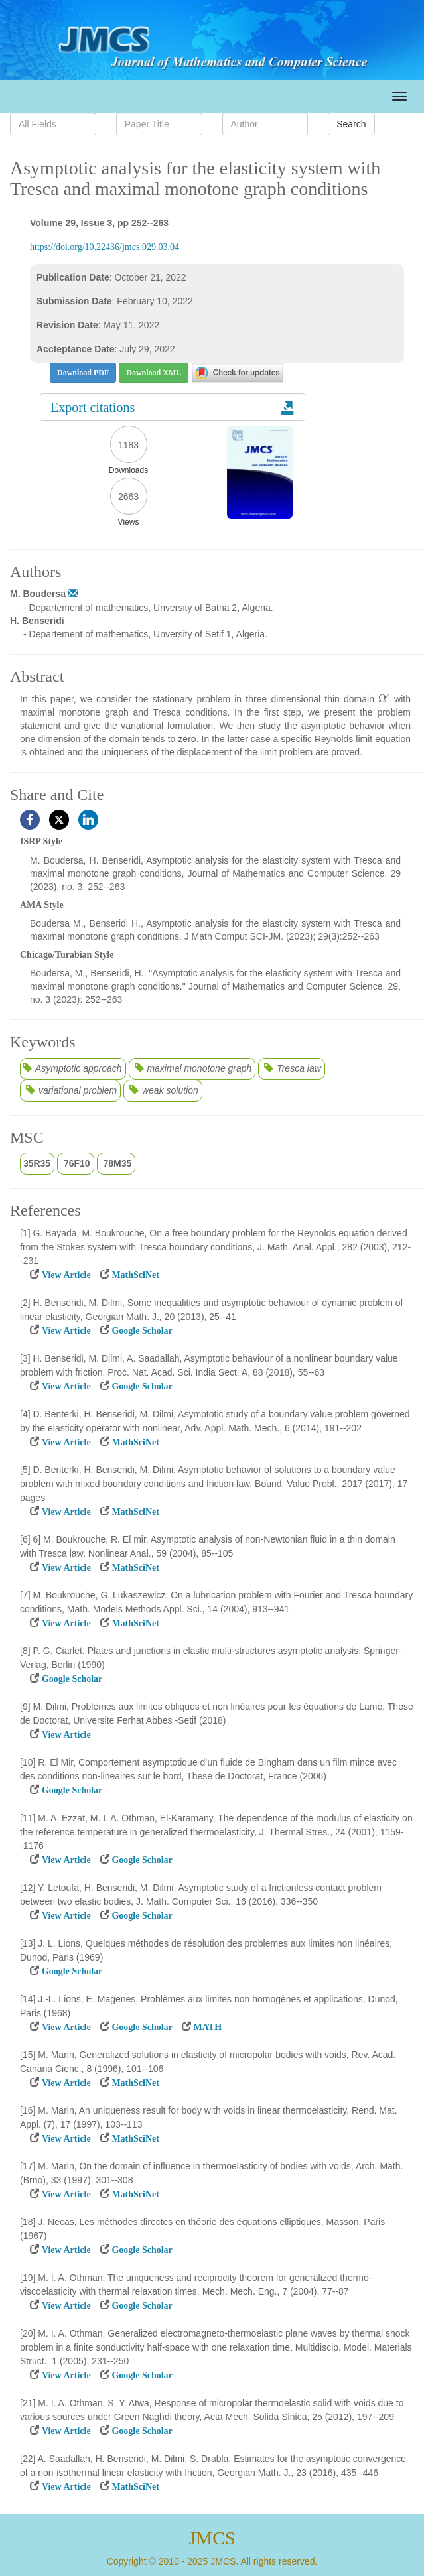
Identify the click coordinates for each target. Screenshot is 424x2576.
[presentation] (384, 699)
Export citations (172, 407)
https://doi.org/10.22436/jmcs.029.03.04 (104, 247)
